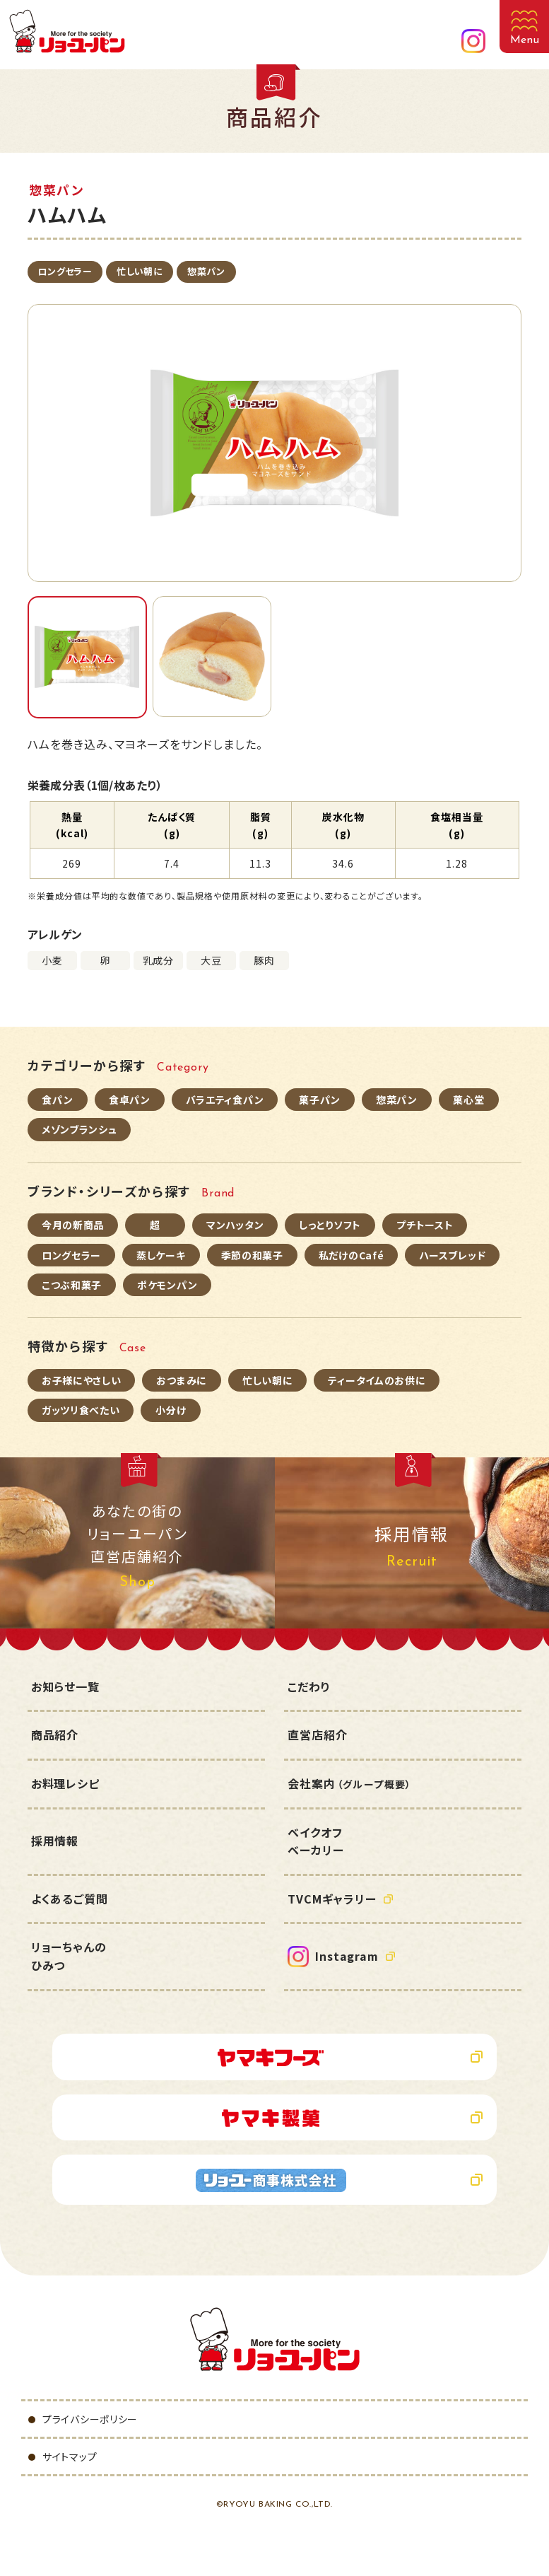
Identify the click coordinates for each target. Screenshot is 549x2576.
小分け (170, 1410)
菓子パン (320, 1099)
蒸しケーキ (161, 1255)
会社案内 (349, 1783)
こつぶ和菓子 (72, 1285)
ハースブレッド (452, 1255)
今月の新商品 (73, 1225)
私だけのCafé (351, 1255)
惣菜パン (206, 271)
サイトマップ (69, 2456)
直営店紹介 (317, 1734)
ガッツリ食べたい (81, 1410)
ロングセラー (65, 271)
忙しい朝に (140, 271)
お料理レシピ (65, 1783)
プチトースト (424, 1225)
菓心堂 (468, 1099)
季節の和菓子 (252, 1255)
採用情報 (54, 1840)
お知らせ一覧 (65, 1686)
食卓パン (129, 1099)
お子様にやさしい (82, 1380)
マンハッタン (235, 1225)
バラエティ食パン (225, 1099)
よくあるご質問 (69, 1898)
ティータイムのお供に (376, 1380)
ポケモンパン (167, 1285)
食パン (57, 1099)
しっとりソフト (330, 1225)
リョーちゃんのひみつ (69, 1956)
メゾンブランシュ (79, 1129)
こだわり (309, 1686)
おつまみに (181, 1380)
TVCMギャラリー (332, 1898)
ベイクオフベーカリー (315, 1841)
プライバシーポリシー (90, 2419)
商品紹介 (54, 1734)
